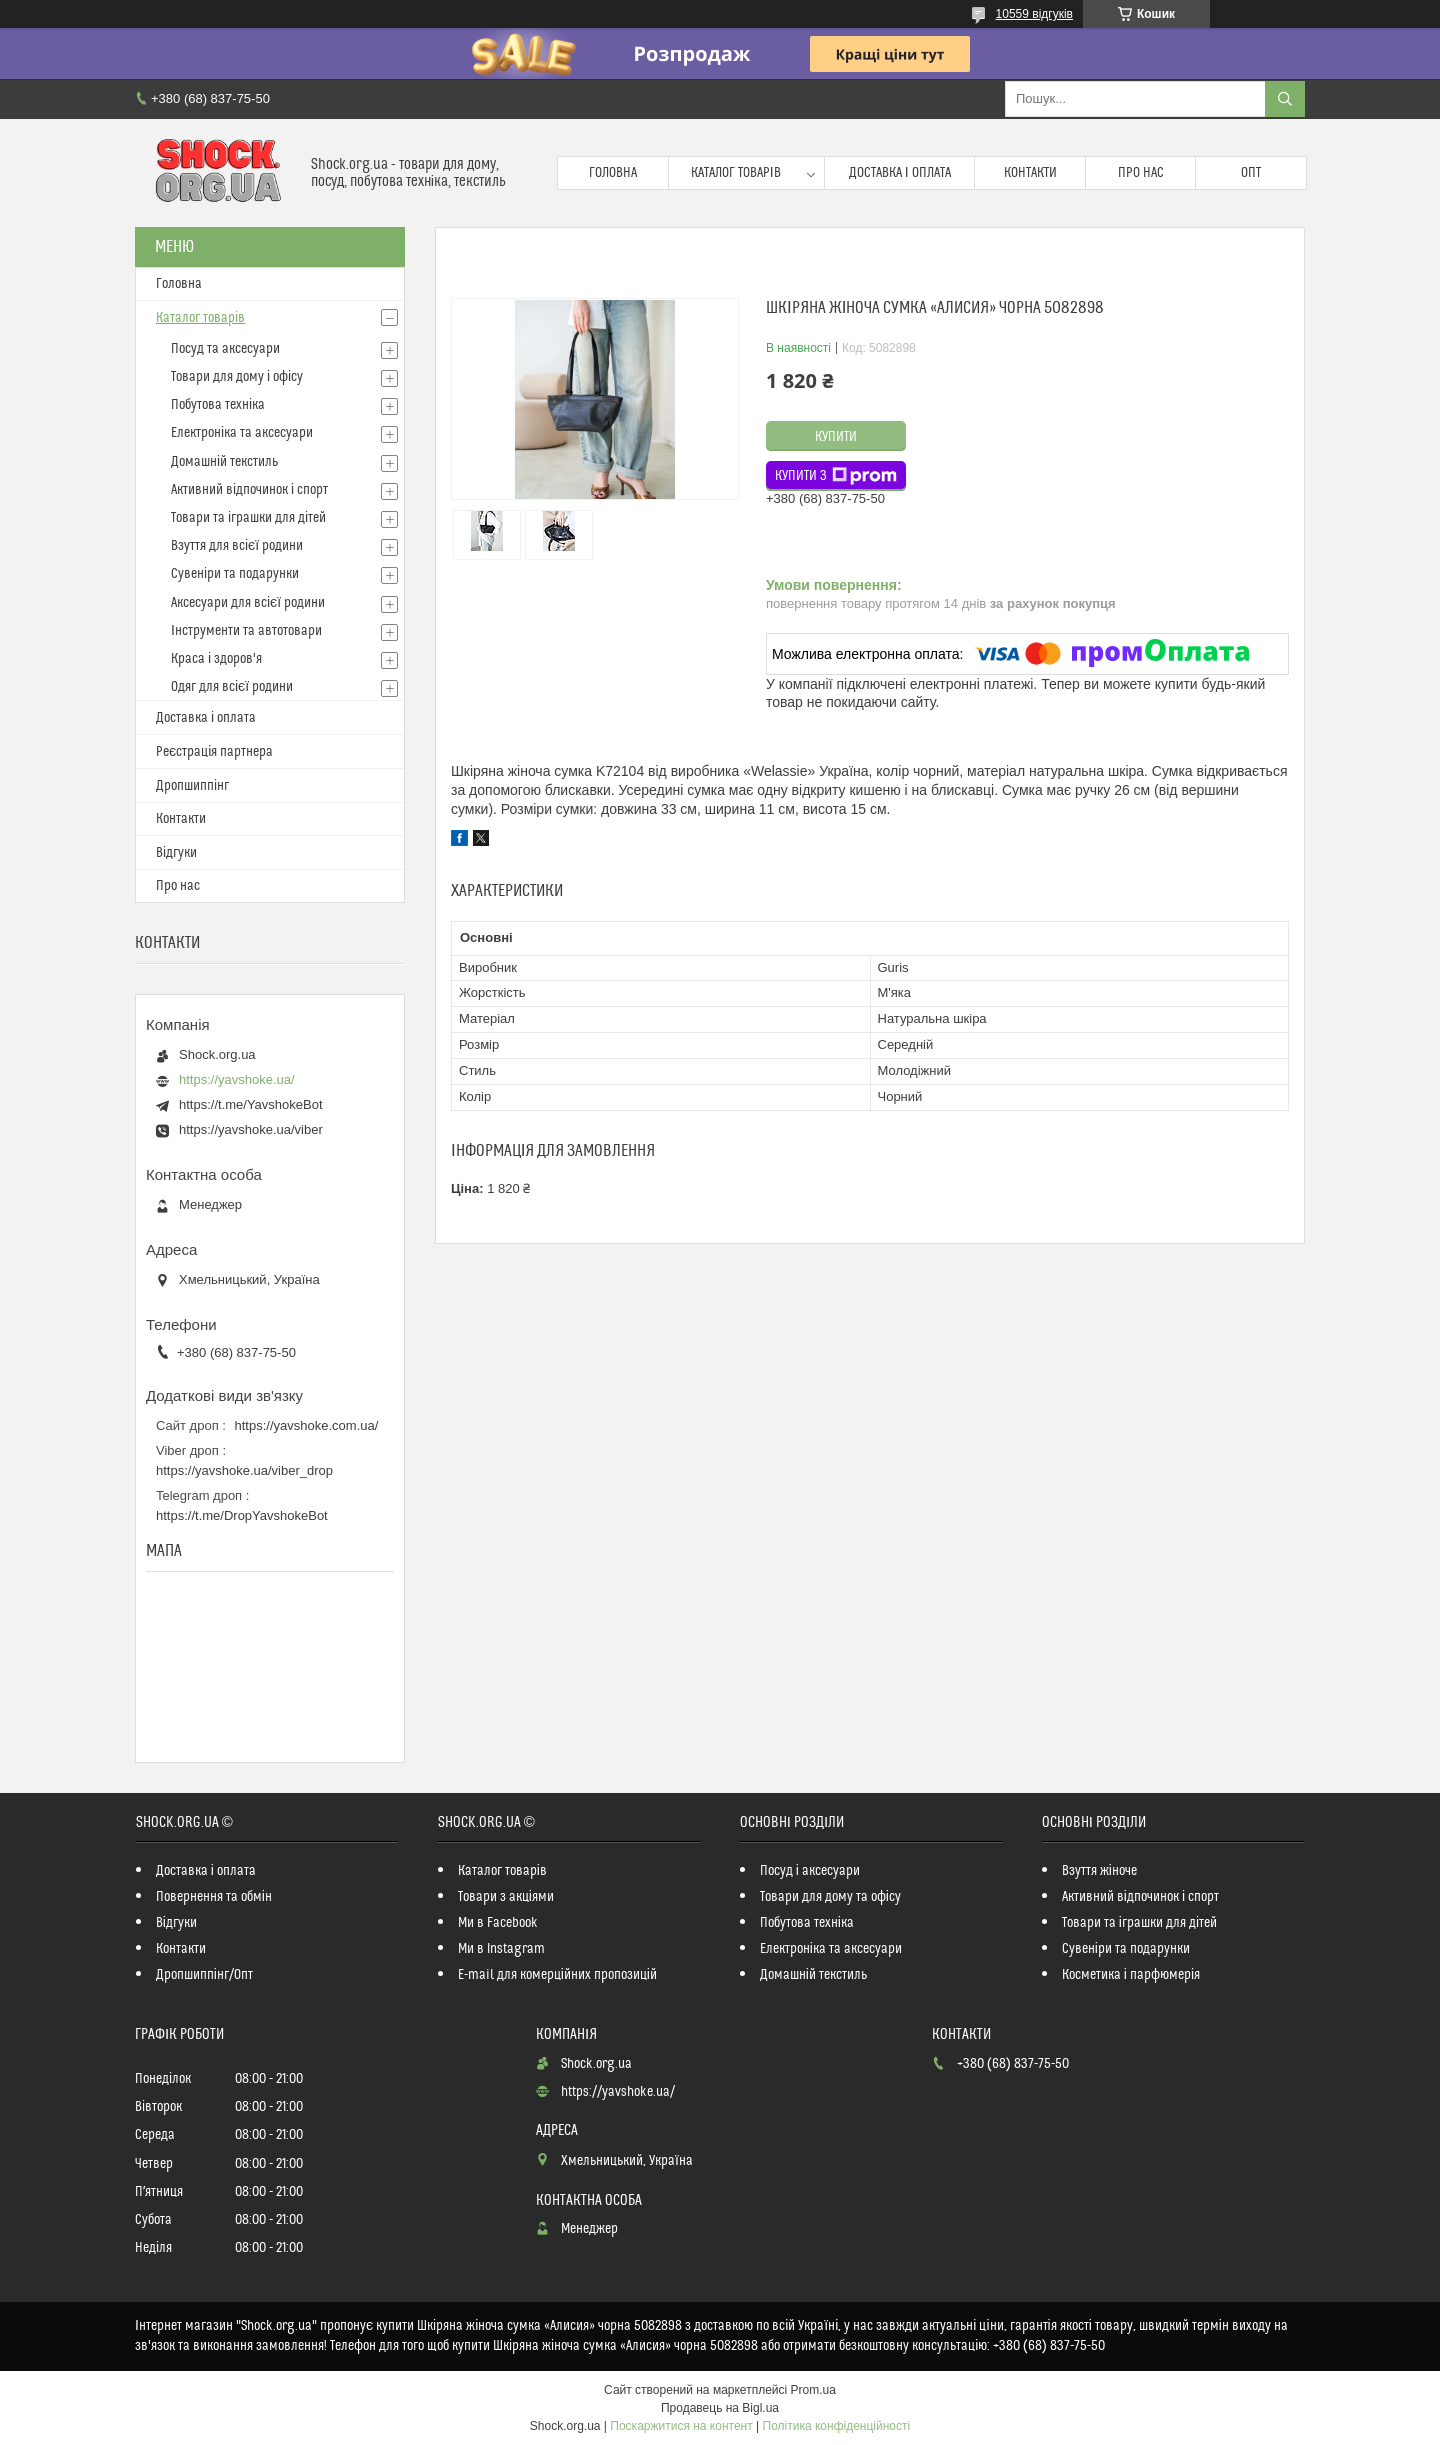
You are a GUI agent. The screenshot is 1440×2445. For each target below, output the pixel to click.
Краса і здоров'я (216, 659)
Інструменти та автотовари (246, 631)
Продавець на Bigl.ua (720, 2408)
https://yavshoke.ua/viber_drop (244, 1470)
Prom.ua (813, 2390)
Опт (1251, 173)
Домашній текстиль (224, 462)
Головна (613, 173)
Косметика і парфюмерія (1131, 1975)
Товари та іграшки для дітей (248, 518)
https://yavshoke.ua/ (237, 1079)
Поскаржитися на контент (681, 2426)
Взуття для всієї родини (237, 546)
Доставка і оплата (900, 173)
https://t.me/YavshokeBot (251, 1104)
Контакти (1030, 173)
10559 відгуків (1034, 14)
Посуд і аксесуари (810, 1871)
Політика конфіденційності (837, 2426)
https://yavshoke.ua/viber (251, 1129)
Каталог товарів (736, 173)
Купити (836, 437)
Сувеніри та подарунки (235, 574)
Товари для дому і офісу (237, 377)
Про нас (1141, 173)
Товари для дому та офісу (830, 1897)
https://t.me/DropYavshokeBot (242, 1515)
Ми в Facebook (498, 1923)
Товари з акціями (506, 1897)
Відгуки (176, 853)
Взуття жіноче (1099, 1871)
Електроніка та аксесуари (242, 433)
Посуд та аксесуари (225, 349)
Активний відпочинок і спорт (249, 490)
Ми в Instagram (501, 1949)
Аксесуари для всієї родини (248, 603)
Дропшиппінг (192, 786)
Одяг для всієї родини (232, 687)
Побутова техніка (218, 405)
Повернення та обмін (214, 1897)
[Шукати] (1285, 99)
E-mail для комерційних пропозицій (557, 1975)
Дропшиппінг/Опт (204, 1975)
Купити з (836, 476)
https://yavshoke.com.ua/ (307, 1425)
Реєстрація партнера (214, 752)
